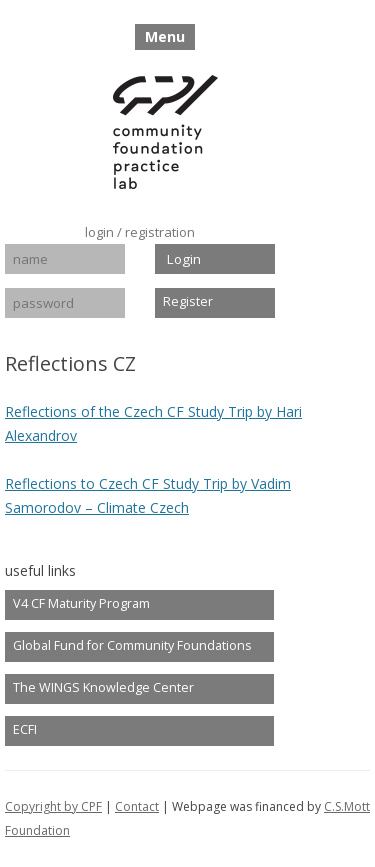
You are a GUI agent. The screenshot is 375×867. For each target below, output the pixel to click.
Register (188, 301)
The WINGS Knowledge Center (103, 687)
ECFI (25, 729)
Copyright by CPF (53, 806)
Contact (137, 806)
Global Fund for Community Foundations (132, 645)
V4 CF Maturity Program (81, 603)
